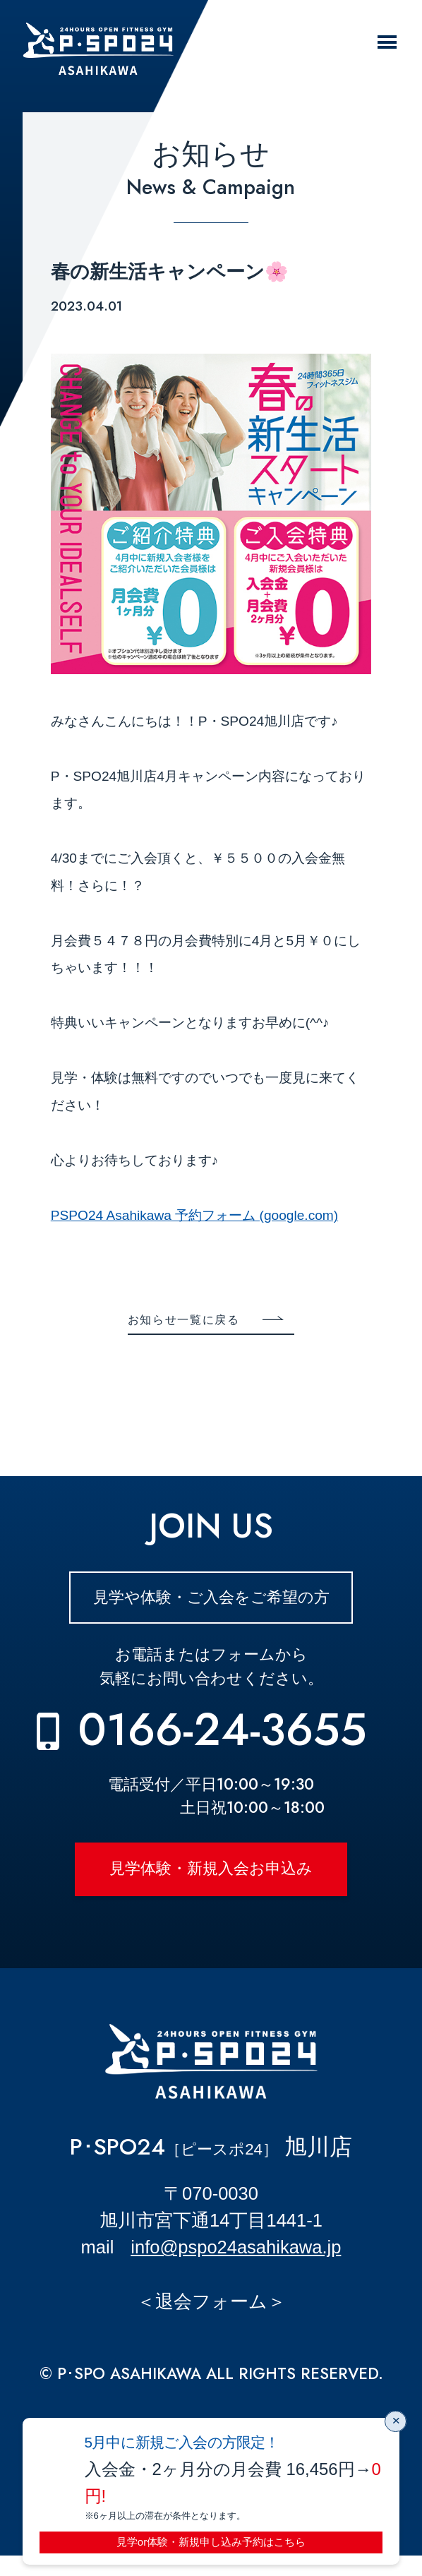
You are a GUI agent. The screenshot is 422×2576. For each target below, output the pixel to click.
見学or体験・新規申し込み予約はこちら (211, 2539)
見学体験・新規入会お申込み (211, 1882)
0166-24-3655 (222, 1737)
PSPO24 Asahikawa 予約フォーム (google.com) (194, 1215)
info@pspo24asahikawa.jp (236, 2267)
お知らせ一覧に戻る (179, 1321)
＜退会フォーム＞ (211, 2321)
